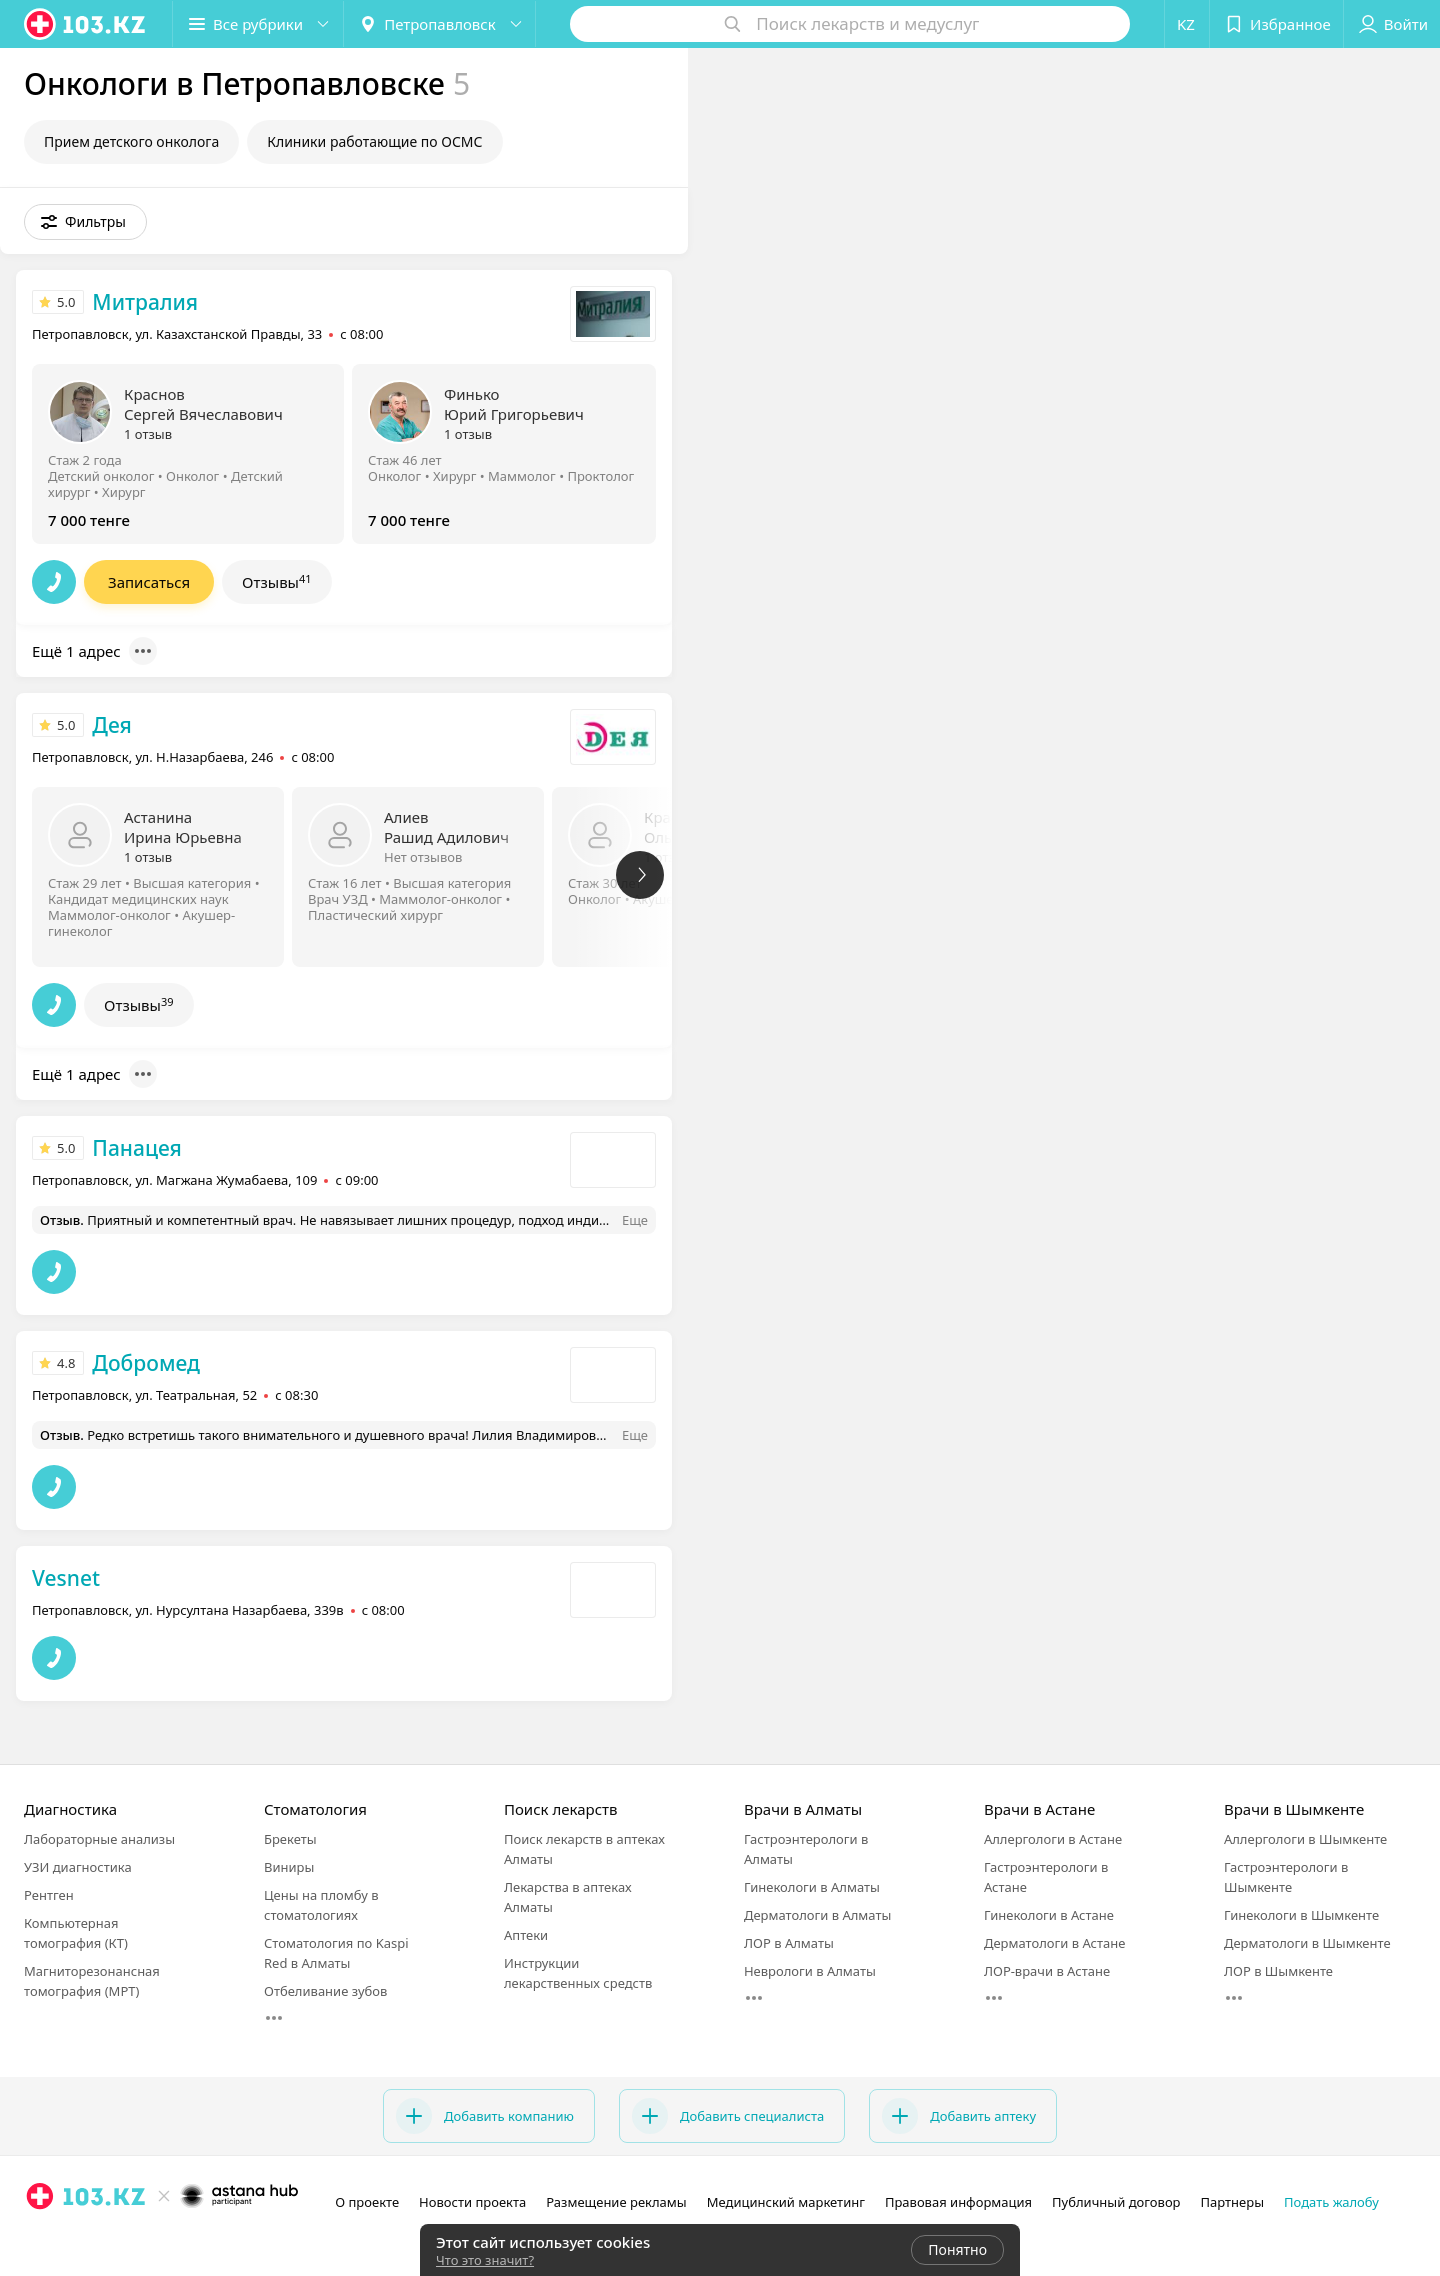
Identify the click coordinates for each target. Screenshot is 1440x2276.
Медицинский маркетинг (786, 2202)
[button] (258, 24)
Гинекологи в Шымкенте (1301, 1915)
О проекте (367, 2202)
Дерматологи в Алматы (817, 1915)
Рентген (49, 1895)
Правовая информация (958, 2202)
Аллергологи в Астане (1053, 1839)
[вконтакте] (96, 2240)
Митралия (145, 302)
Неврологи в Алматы (810, 1971)
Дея (111, 725)
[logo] (86, 24)
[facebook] (68, 2240)
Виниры (289, 1867)
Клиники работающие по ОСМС (374, 141)
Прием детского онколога (131, 141)
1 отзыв (148, 434)
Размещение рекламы (616, 2202)
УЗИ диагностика (78, 1867)
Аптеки (526, 1935)
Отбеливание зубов (325, 1991)
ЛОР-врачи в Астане (1047, 1971)
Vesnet (66, 1578)
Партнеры (1233, 2202)
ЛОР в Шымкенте (1278, 1971)
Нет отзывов (423, 857)
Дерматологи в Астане (1054, 1943)
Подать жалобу (1331, 2202)
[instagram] (40, 2240)
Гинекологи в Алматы (812, 1887)
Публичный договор (1116, 2202)
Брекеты (290, 1839)
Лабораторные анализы (99, 1839)
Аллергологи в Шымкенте (1305, 1839)
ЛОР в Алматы (789, 1943)
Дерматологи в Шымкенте (1307, 1943)
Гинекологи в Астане (1049, 1915)
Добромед (146, 1363)
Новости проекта (472, 2202)
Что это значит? (485, 2260)
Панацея (137, 1148)
